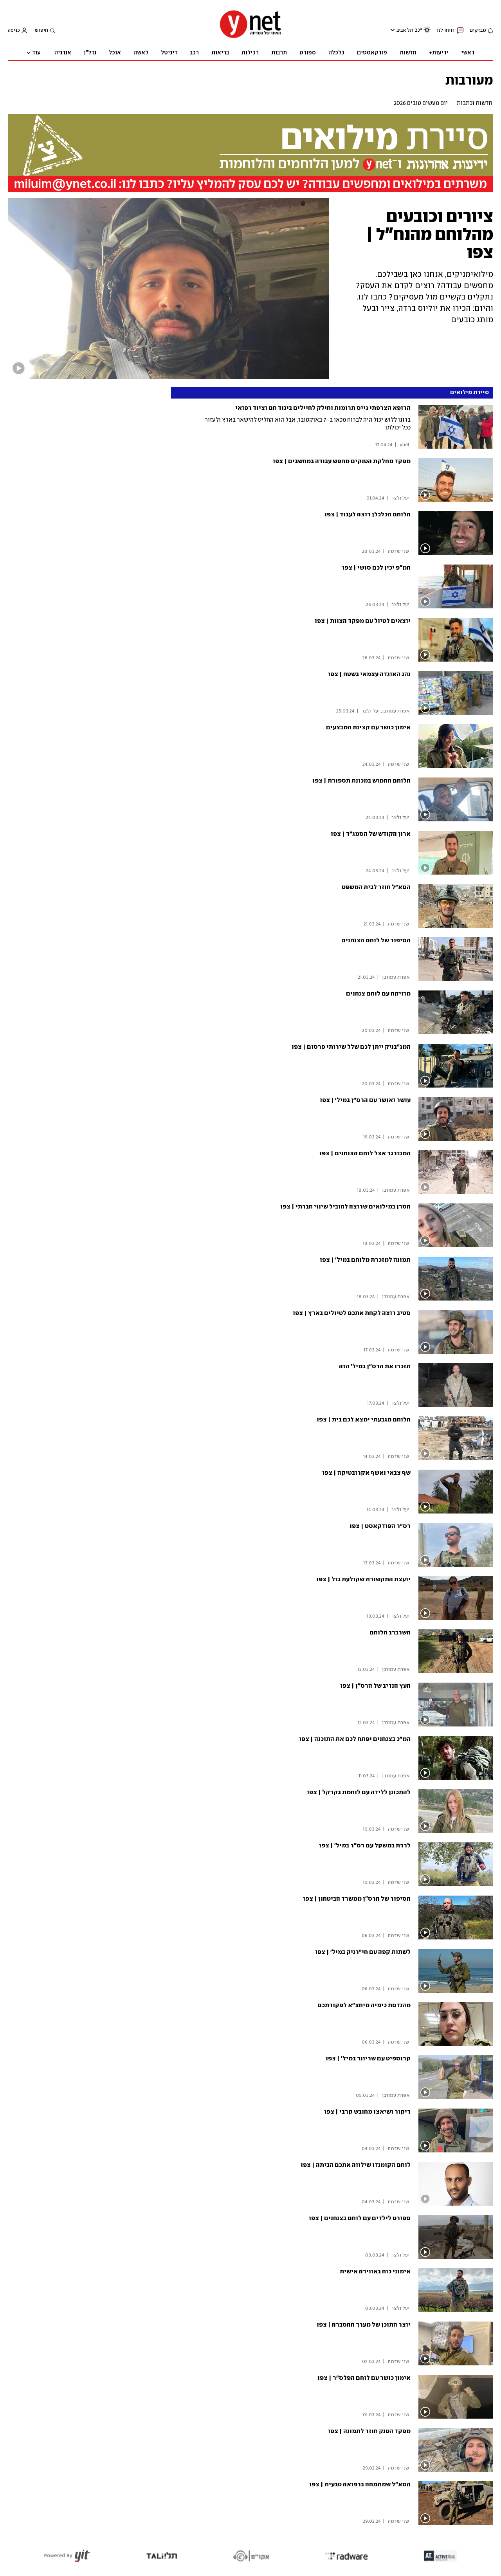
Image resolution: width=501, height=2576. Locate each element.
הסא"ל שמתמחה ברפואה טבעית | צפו (360, 2485)
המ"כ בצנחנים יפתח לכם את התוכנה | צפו (355, 1739)
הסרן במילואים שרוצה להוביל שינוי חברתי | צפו (345, 1207)
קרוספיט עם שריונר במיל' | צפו (368, 2059)
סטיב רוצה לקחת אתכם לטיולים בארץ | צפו (352, 1313)
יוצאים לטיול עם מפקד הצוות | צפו (363, 621)
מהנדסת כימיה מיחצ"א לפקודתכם (364, 2005)
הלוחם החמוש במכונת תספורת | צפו (361, 781)
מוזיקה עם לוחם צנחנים (378, 994)
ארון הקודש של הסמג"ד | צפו (371, 834)
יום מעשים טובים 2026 (421, 103)
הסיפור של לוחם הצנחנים (376, 940)
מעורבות (469, 80)
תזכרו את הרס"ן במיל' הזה (375, 1366)
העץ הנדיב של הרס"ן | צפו (375, 1686)
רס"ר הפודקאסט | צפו (380, 1526)
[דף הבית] (250, 37)
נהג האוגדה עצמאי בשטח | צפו (369, 674)
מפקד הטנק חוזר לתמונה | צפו (369, 2431)
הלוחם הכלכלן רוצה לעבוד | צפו (367, 515)
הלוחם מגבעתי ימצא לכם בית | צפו (364, 1420)
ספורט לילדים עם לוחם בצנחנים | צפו (360, 2218)
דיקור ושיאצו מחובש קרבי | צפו (367, 2112)
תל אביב (404, 30)
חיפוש (41, 30)
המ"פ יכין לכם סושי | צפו (376, 568)
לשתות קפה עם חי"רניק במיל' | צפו (363, 1952)
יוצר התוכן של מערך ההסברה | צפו (364, 2325)
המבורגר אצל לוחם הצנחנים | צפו (365, 1153)
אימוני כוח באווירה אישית (375, 2272)
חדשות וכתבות (474, 103)
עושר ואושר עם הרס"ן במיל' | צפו (365, 1100)
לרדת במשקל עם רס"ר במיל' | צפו (365, 1846)
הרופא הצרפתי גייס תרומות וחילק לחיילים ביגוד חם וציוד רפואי (323, 408)
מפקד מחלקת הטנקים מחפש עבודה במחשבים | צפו (342, 461)
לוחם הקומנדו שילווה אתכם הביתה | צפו (356, 2165)
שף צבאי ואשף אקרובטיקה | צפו (366, 1473)
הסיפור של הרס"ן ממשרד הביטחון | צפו (357, 1899)
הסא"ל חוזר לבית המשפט (376, 887)
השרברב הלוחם (390, 1633)
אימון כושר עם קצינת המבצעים (368, 728)
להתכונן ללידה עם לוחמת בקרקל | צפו (359, 1792)
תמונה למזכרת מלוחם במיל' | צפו (365, 1260)
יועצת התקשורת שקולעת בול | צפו (363, 1579)
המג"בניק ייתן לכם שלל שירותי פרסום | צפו (351, 1047)
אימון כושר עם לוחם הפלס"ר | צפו (364, 2378)
